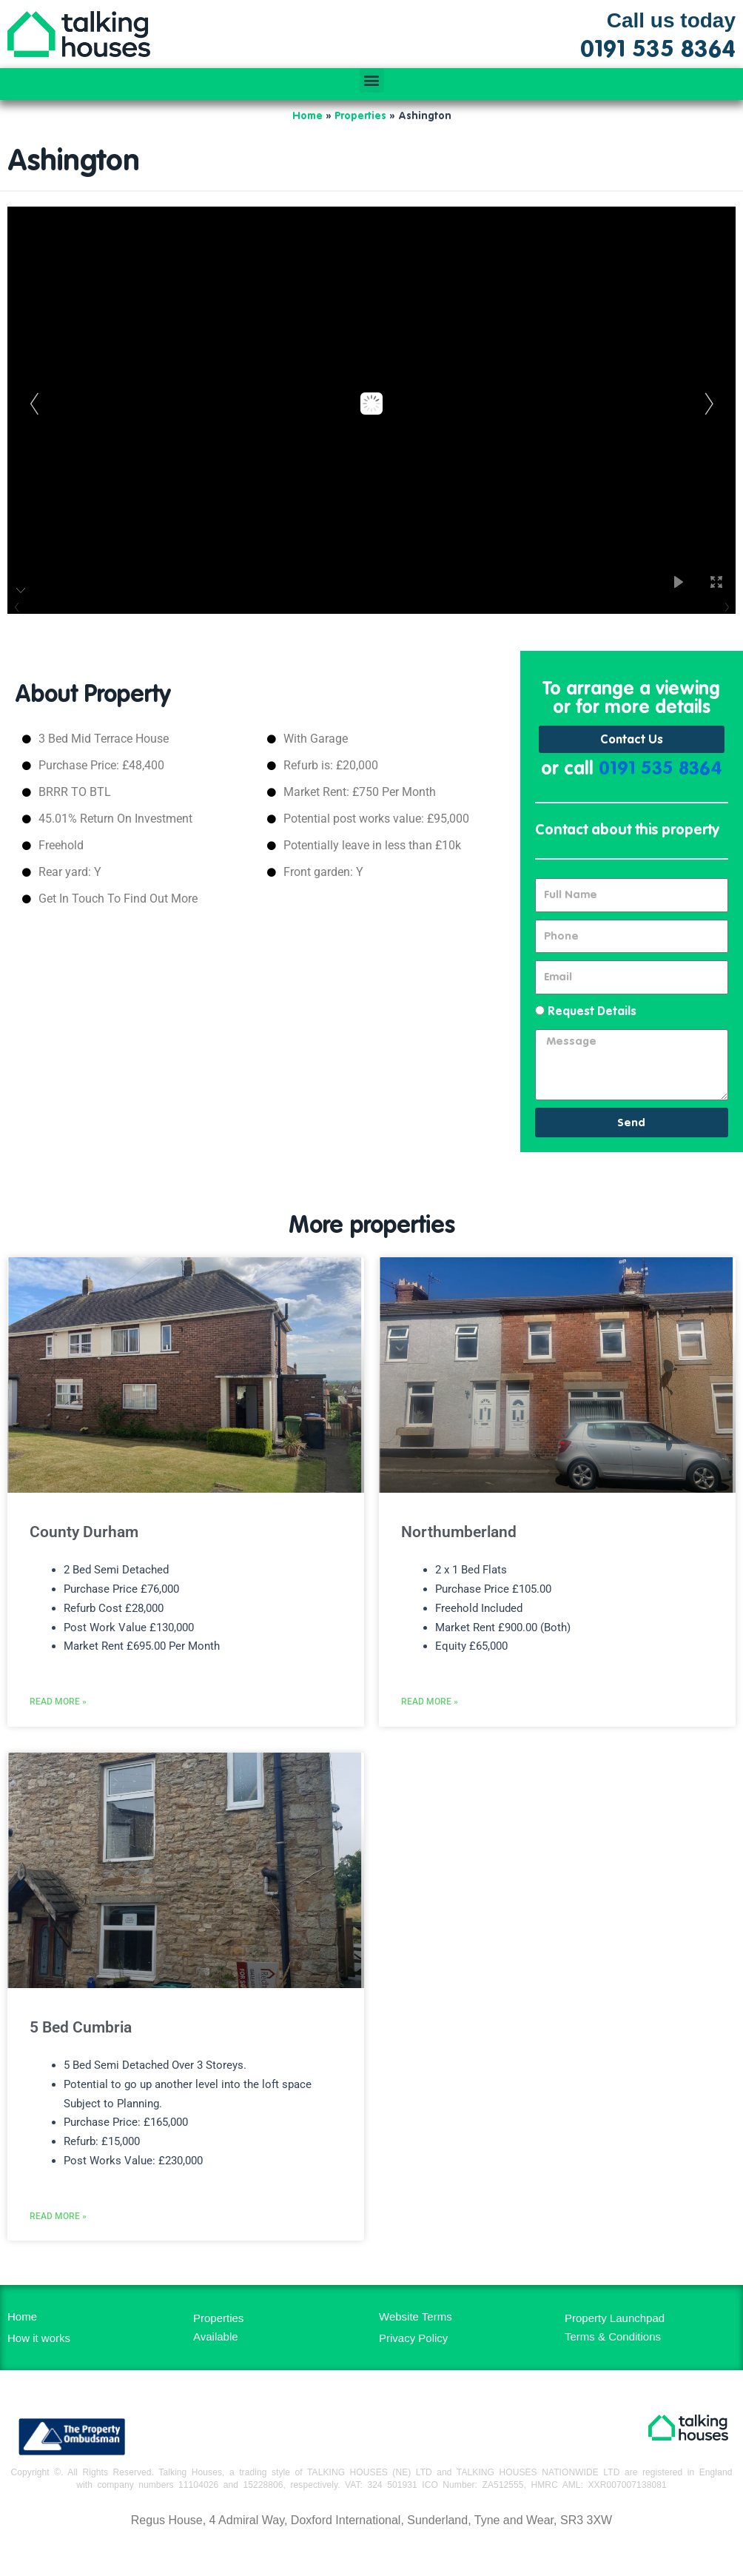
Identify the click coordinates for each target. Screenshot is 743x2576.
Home (307, 116)
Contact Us (631, 740)
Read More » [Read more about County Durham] (58, 1709)
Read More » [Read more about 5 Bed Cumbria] (58, 2231)
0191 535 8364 (660, 770)
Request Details (592, 1012)
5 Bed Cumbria (81, 2035)
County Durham (84, 1533)
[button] (372, 80)
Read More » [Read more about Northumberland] (429, 1709)
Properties (360, 116)
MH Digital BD (371, 2552)
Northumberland (459, 1533)
